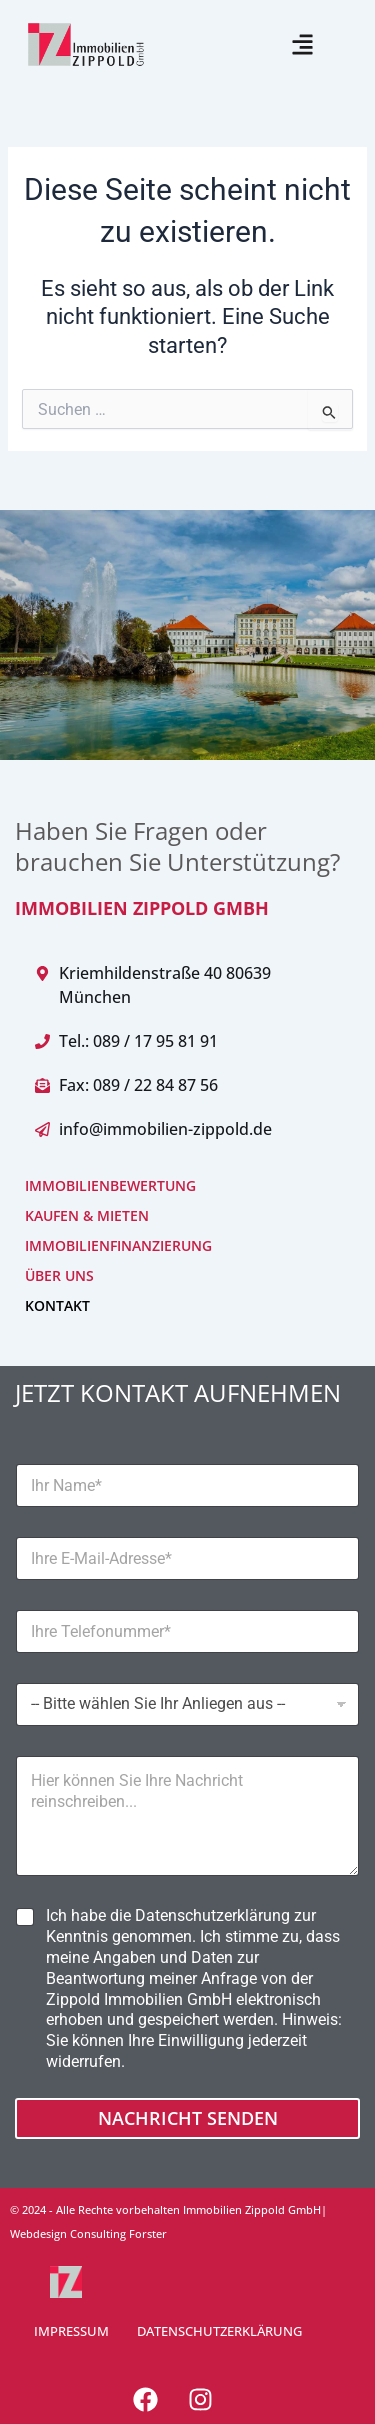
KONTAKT (57, 1305)
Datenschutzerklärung (212, 1915)
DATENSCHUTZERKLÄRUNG (219, 2331)
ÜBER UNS (59, 1275)
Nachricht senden (188, 2118)
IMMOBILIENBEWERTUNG (110, 1185)
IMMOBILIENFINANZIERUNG (118, 1245)
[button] (302, 44)
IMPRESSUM (71, 2331)
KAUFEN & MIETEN (87, 1215)
